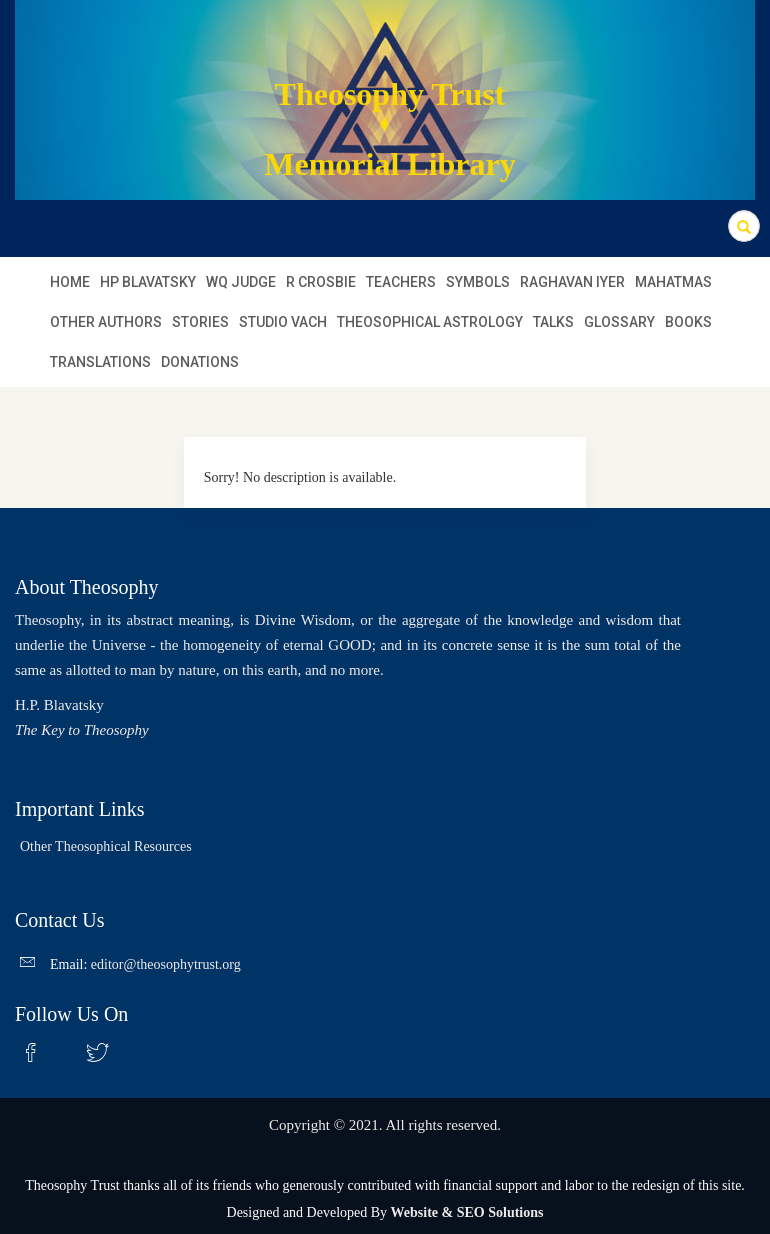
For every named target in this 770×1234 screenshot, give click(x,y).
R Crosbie (321, 282)
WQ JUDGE (241, 282)
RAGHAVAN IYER (572, 282)
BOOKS (688, 322)
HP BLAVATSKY (148, 282)
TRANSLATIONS (100, 362)
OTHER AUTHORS (106, 322)
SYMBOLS (478, 282)
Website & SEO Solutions (467, 1212)
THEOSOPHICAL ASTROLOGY (430, 322)
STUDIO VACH (283, 322)
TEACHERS (401, 282)
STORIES (200, 322)
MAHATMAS (673, 282)
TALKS (553, 322)
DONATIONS (200, 362)
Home (70, 282)
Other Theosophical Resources (106, 846)
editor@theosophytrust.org (166, 964)
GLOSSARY (619, 322)
